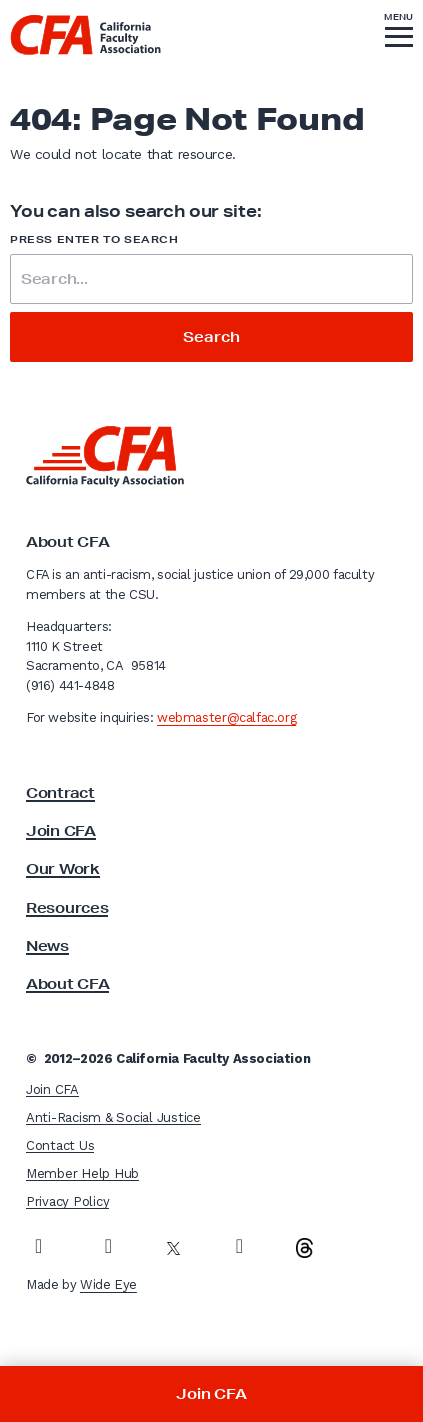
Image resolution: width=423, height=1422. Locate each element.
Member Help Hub (82, 1173)
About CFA (67, 984)
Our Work (63, 869)
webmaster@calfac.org (226, 717)
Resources (67, 908)
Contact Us (60, 1145)
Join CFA (61, 831)
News (47, 946)
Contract (60, 793)
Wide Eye (108, 1284)
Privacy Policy (67, 1201)
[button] (399, 33)
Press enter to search (94, 239)
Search (211, 337)
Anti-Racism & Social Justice (113, 1117)
